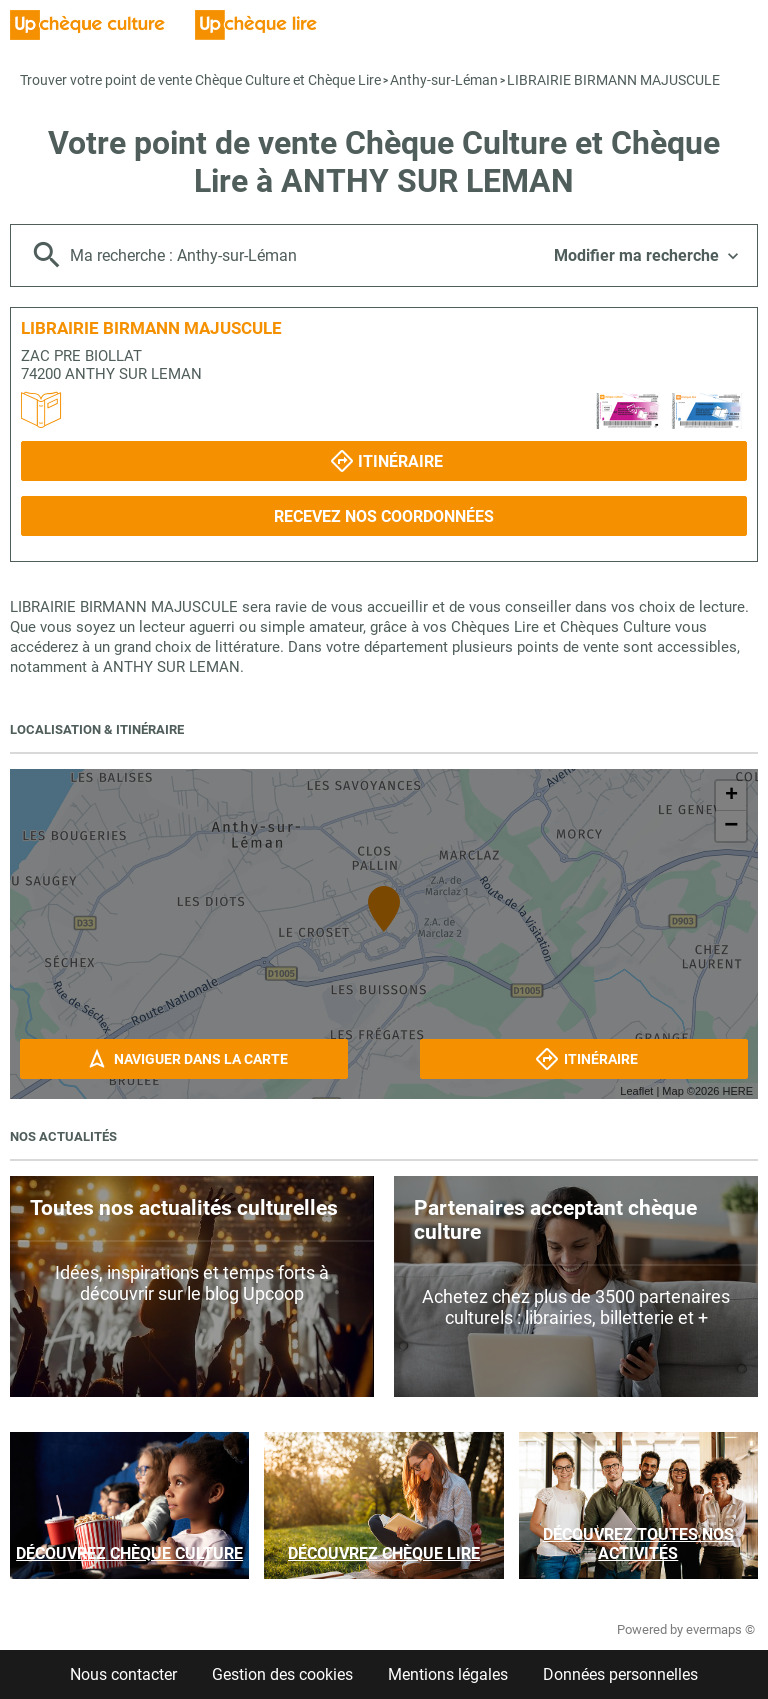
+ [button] (731, 796)
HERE (737, 1091)
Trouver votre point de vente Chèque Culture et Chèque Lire (200, 80)
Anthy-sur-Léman (444, 80)
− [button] (731, 826)
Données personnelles (620, 1674)
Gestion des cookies (282, 1674)
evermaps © (720, 1629)
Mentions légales (448, 1674)
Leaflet (636, 1091)
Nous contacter (123, 1674)
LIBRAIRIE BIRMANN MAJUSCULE (613, 80)
